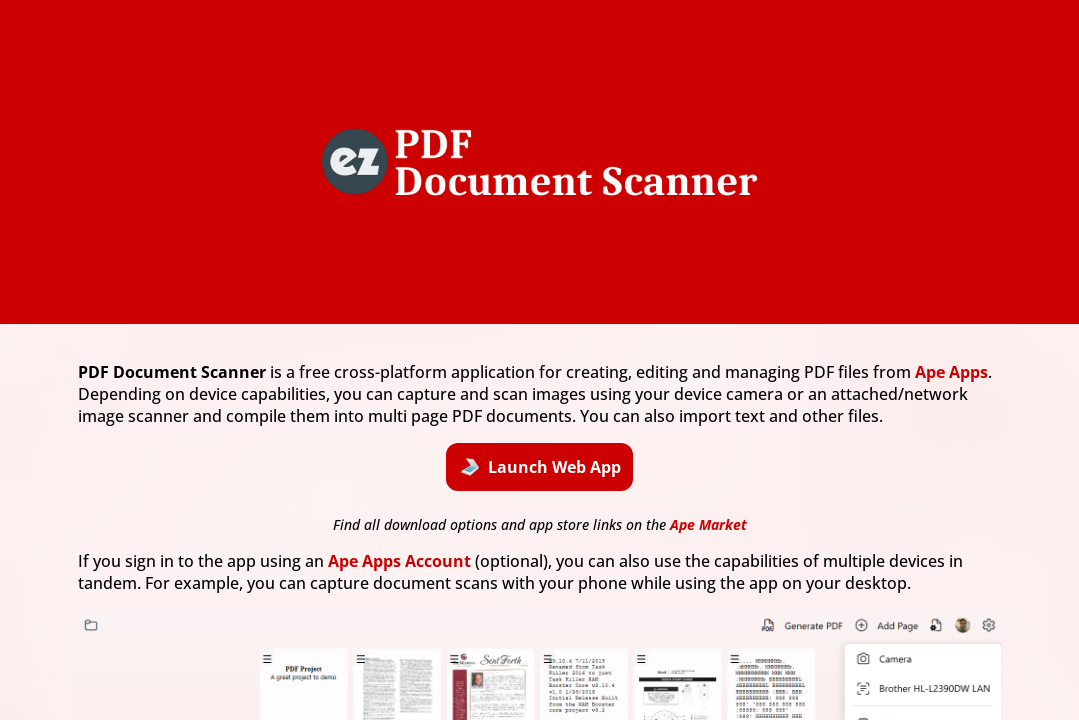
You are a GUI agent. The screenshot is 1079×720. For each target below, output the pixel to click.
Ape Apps (951, 372)
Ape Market (708, 524)
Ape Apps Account (399, 561)
